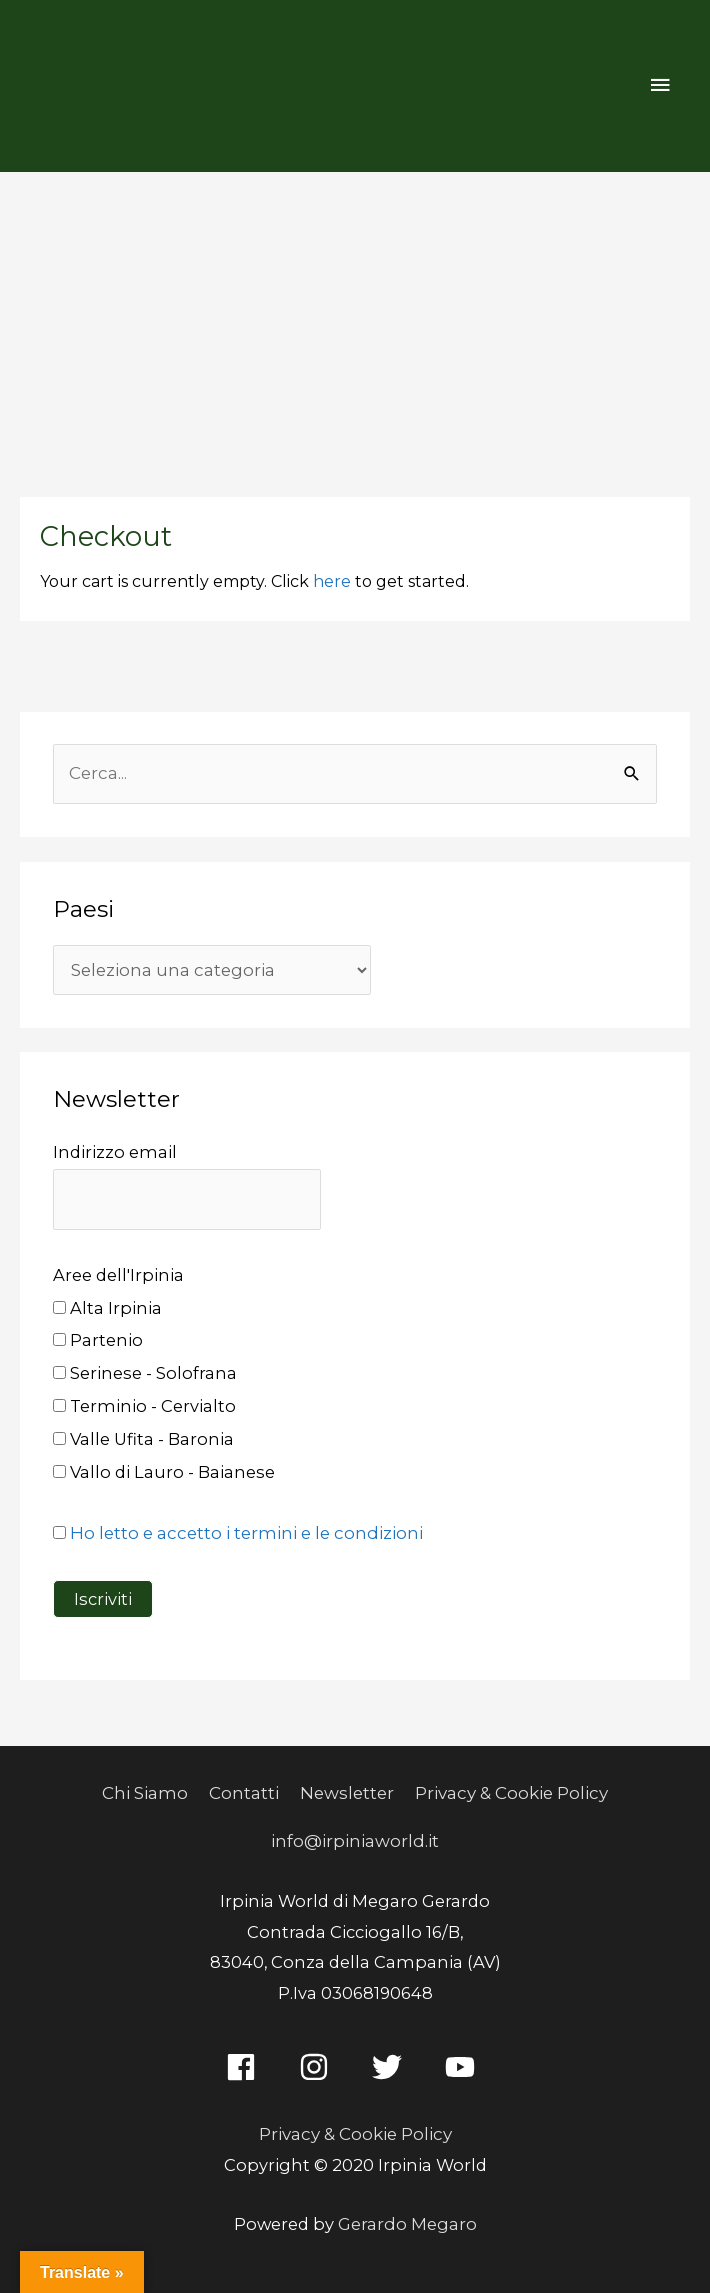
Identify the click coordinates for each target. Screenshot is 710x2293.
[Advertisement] (355, 322)
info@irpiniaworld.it (355, 1835)
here (332, 581)
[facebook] (245, 2060)
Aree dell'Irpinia (118, 1271)
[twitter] (391, 2060)
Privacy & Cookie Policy (509, 1789)
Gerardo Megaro (407, 2216)
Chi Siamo (148, 1789)
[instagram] (318, 2060)
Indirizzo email (115, 1150)
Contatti (246, 1789)
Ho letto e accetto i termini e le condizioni (244, 1530)
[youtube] (464, 2060)
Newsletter (348, 1789)
